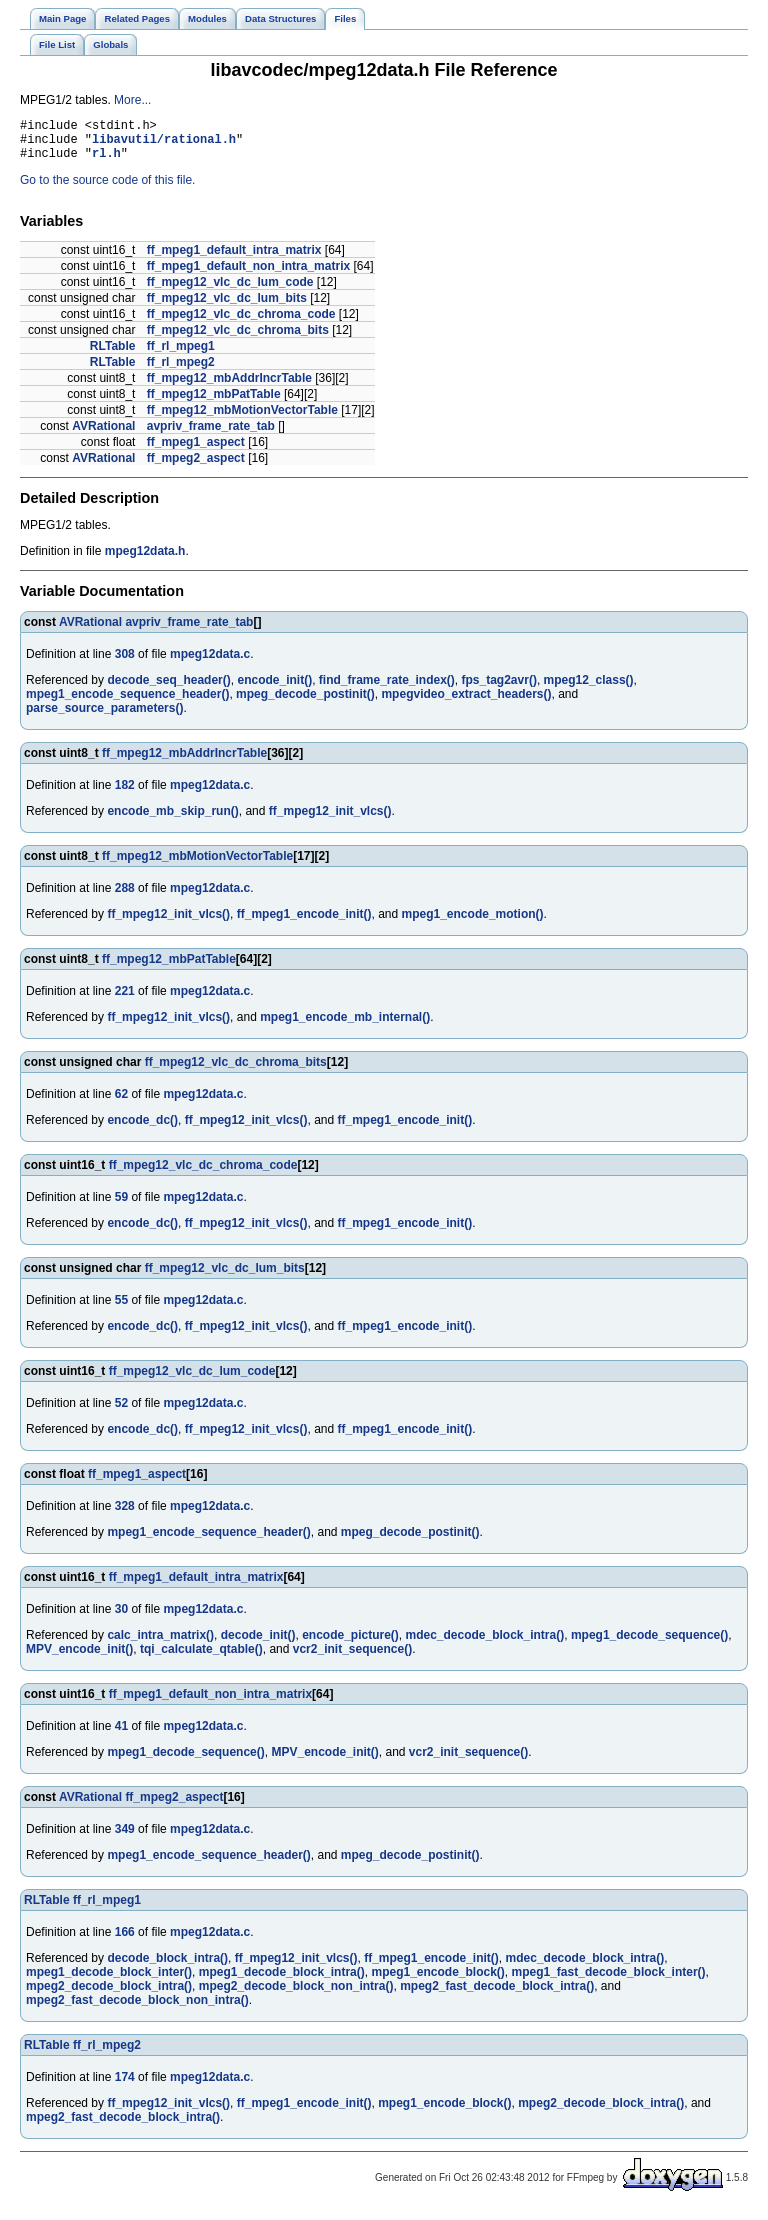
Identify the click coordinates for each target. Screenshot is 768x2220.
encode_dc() (142, 1129)
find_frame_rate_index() (387, 689)
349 (125, 1838)
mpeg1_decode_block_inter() (109, 1981)
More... (132, 100)
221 (125, 1000)
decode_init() (258, 1644)
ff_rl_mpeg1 (181, 355)
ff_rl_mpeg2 (181, 371)
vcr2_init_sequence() (352, 1658)
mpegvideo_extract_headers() (466, 703)
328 (125, 1515)
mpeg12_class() (589, 689)
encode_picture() (350, 1644)
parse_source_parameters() (104, 717)
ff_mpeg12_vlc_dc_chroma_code (241, 323)
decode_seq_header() (168, 689)
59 (121, 1206)
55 (121, 1309)
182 (125, 794)
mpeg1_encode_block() (437, 1981)
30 (121, 1618)
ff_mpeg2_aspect (196, 467)
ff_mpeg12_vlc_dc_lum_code (230, 291)
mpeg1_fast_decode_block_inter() (609, 1981)
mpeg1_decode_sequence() (649, 1644)
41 (121, 1735)
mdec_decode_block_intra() (484, 1644)
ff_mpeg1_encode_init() (304, 923)
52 (121, 1412)
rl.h (106, 161)
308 (125, 663)
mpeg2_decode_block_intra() (109, 1995)
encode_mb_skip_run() (172, 820)
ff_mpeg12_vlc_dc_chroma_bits (238, 339)
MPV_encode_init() (79, 1658)
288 (125, 897)
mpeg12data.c (210, 663)
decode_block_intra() (167, 1967)
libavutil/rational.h (164, 144)
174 (125, 2086)
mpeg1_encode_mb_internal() (345, 1026)
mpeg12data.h (145, 560)
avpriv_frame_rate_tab (211, 435)
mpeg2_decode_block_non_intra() (296, 1995)
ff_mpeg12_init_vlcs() (330, 820)
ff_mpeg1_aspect (196, 451)
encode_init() (274, 689)
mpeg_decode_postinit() (305, 703)
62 (121, 1103)
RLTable (113, 355)
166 (125, 1941)
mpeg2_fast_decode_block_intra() (497, 1995)
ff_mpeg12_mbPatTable (214, 403)
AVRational (103, 435)
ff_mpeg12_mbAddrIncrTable (229, 387)
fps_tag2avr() (499, 689)
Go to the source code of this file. (107, 189)
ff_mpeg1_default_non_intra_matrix (248, 275)
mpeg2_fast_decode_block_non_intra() (137, 2009)
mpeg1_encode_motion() (473, 923)
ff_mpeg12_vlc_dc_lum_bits (227, 307)
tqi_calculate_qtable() (201, 1658)
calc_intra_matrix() (160, 1644)
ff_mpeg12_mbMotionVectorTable (242, 419)
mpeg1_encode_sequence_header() (127, 703)
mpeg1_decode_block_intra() (282, 1981)
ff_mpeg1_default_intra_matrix (234, 259)
